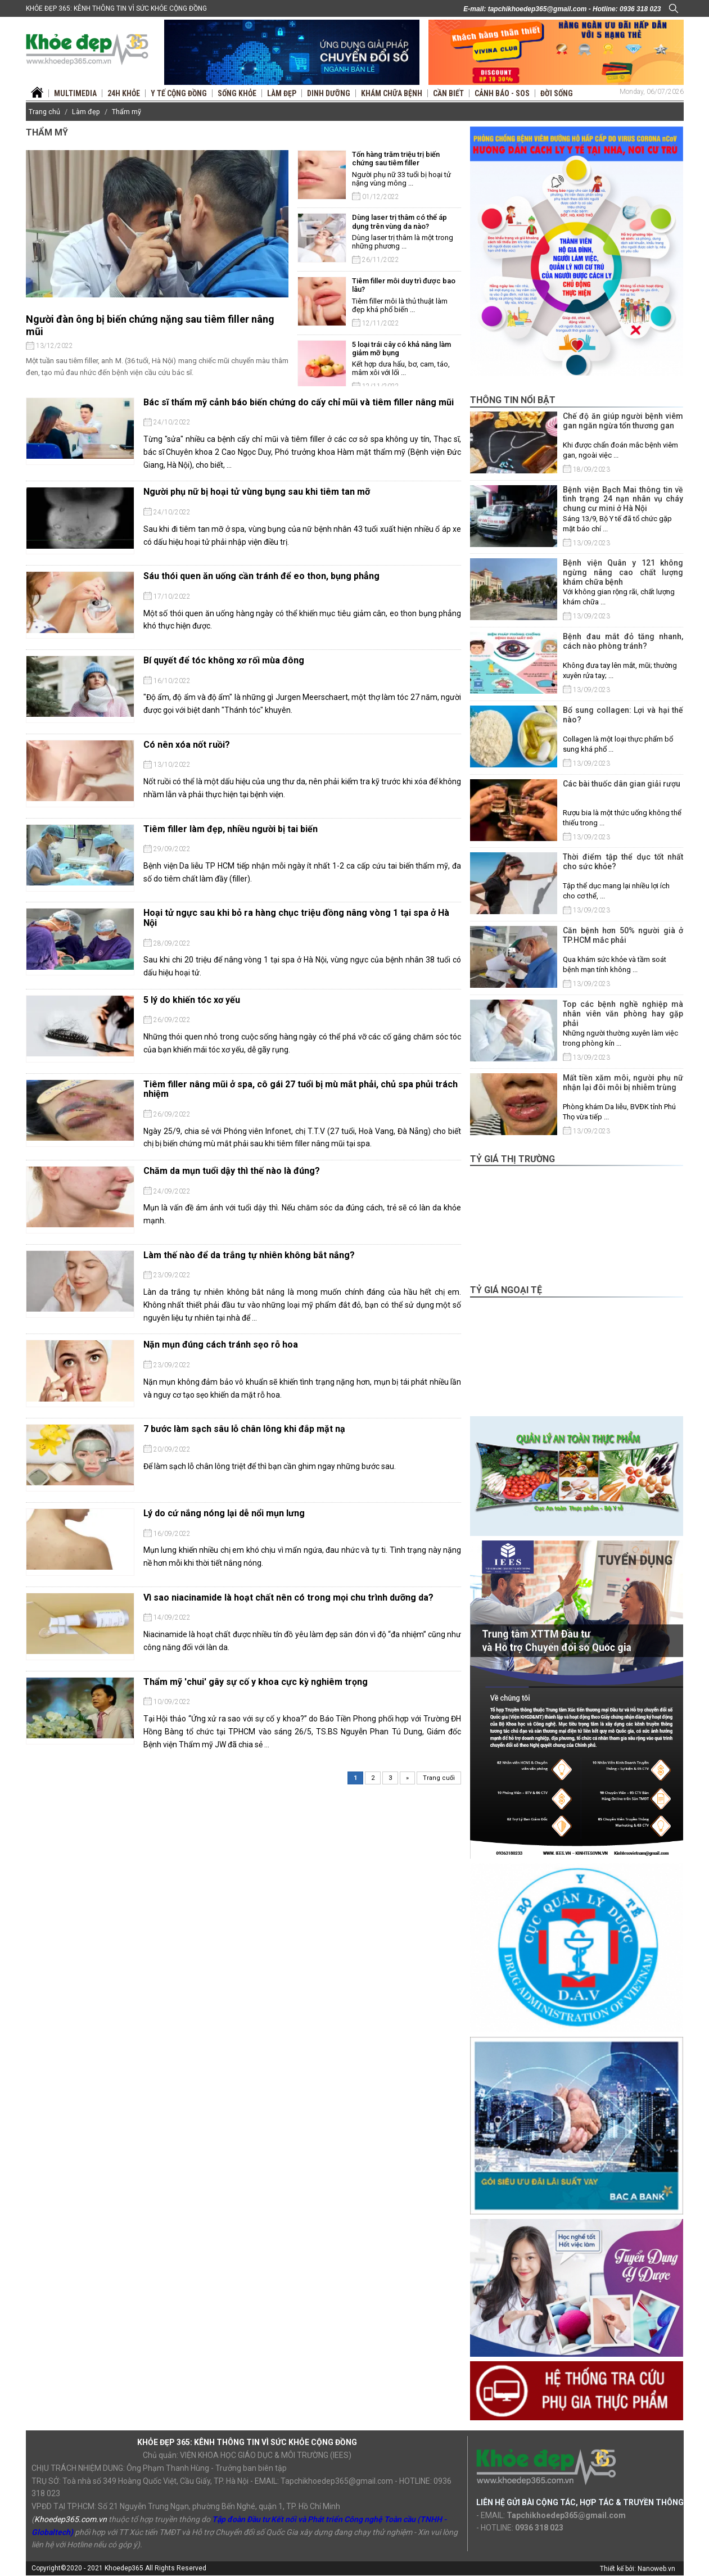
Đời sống (556, 93)
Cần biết (448, 93)
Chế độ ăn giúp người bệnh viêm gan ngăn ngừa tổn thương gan (623, 421)
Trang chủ (44, 111)
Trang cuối (439, 1778)
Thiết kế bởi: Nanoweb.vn (637, 2569)
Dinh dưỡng (328, 93)
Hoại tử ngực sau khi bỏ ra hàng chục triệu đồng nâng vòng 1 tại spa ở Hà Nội (296, 917)
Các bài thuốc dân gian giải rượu (621, 783)
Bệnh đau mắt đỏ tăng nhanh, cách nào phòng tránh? (623, 641)
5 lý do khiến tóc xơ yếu (191, 1000)
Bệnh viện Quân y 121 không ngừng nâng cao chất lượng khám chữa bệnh (623, 572)
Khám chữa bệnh (391, 93)
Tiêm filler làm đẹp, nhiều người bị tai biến (230, 829)
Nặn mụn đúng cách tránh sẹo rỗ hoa (220, 1344)
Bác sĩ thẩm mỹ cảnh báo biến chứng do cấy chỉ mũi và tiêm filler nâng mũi (298, 402)
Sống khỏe (237, 93)
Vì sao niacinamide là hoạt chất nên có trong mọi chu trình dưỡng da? (288, 1597)
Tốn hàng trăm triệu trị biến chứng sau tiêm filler (396, 158)
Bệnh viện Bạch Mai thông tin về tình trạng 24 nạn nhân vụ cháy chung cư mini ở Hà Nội (623, 499)
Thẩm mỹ (126, 111)
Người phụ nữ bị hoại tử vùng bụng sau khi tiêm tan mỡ (256, 491)
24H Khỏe (123, 93)
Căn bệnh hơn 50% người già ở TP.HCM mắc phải (623, 935)
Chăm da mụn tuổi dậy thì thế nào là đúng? (231, 1170)
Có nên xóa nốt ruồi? (186, 744)
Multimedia (75, 93)
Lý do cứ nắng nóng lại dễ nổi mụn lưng (224, 1513)
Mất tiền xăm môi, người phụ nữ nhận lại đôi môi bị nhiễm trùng (623, 1082)
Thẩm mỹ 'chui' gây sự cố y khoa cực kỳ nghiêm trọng (255, 1681)
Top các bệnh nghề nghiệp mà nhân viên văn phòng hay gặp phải (623, 1014)
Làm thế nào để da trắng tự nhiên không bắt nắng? (249, 1255)
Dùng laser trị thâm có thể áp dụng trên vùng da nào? (399, 221)
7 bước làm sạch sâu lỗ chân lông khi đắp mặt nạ (244, 1428)
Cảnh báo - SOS (502, 93)
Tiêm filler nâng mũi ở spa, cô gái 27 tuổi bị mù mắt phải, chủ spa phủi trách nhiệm (300, 1089)
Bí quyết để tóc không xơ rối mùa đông (223, 660)
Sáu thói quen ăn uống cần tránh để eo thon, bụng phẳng (261, 576)
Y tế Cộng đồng (179, 93)
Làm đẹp (281, 93)
